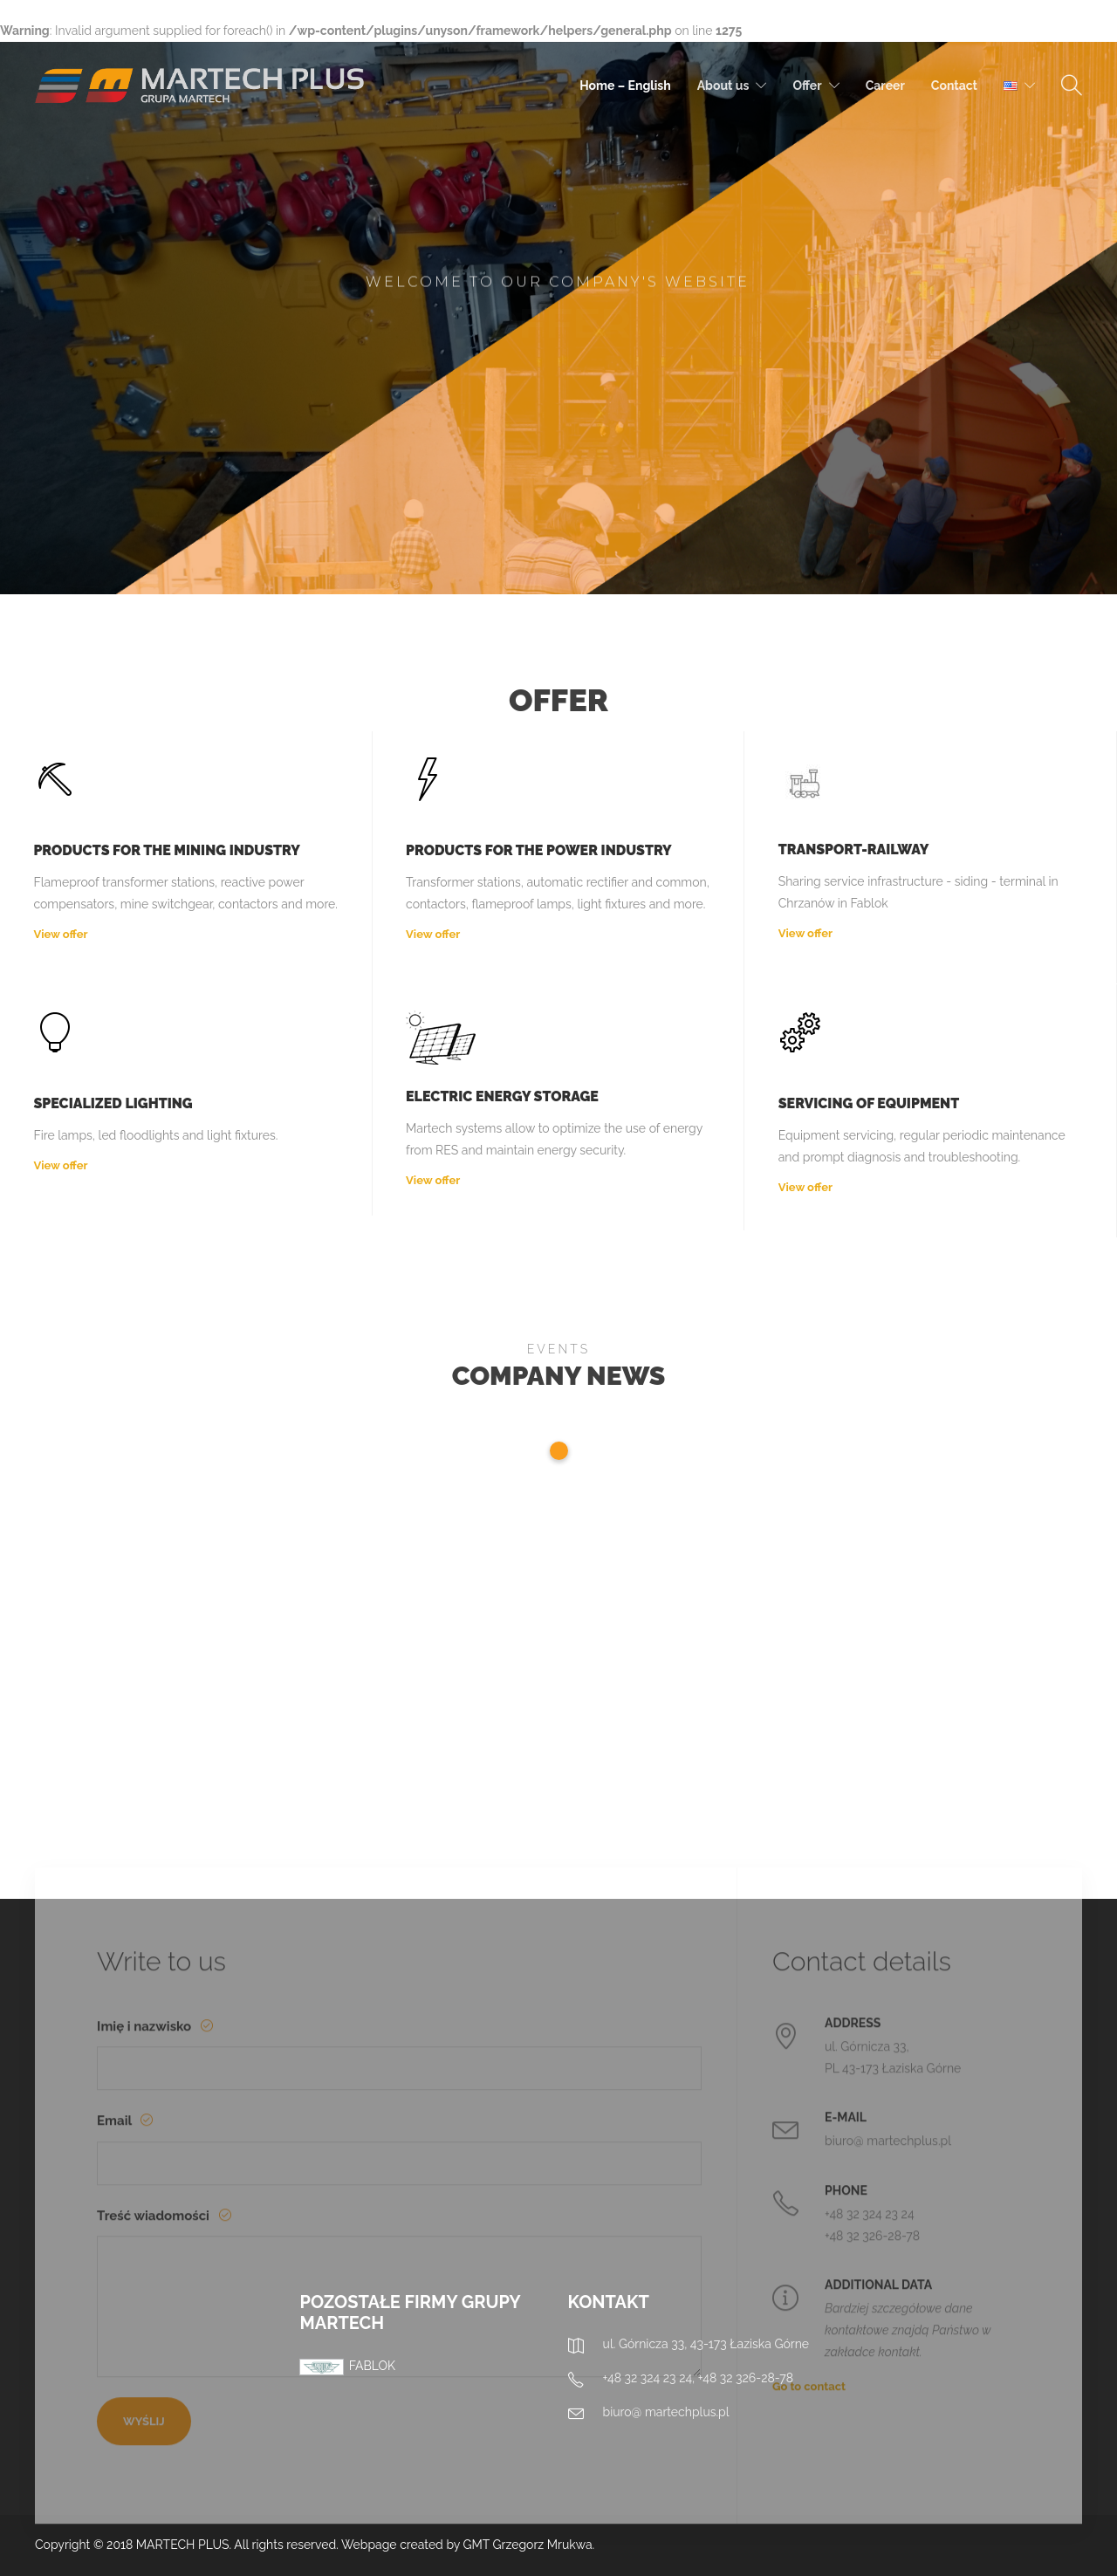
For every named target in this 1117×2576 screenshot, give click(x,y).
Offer (806, 85)
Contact (954, 85)
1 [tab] (559, 1451)
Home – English (624, 85)
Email (115, 2396)
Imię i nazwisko (146, 2301)
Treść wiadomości (154, 2490)
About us (723, 85)
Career (885, 85)
